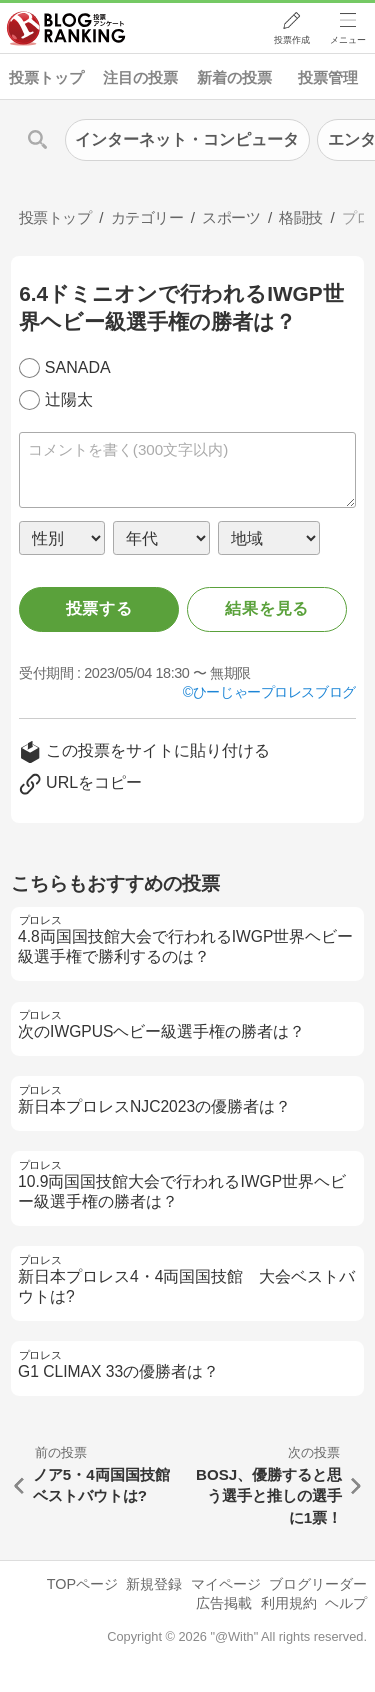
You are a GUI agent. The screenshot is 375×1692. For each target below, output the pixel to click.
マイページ (226, 1584)
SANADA (78, 367)
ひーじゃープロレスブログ (274, 692)
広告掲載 (224, 1603)
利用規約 (289, 1603)
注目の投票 (140, 77)
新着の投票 (234, 77)
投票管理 (328, 77)
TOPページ (82, 1584)
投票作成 (291, 41)
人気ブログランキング (67, 29)
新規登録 (154, 1584)
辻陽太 (69, 399)
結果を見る (267, 608)
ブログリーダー (318, 1584)
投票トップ (46, 77)
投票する (99, 608)
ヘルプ (346, 1603)
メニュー (348, 41)
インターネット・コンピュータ (187, 139)
